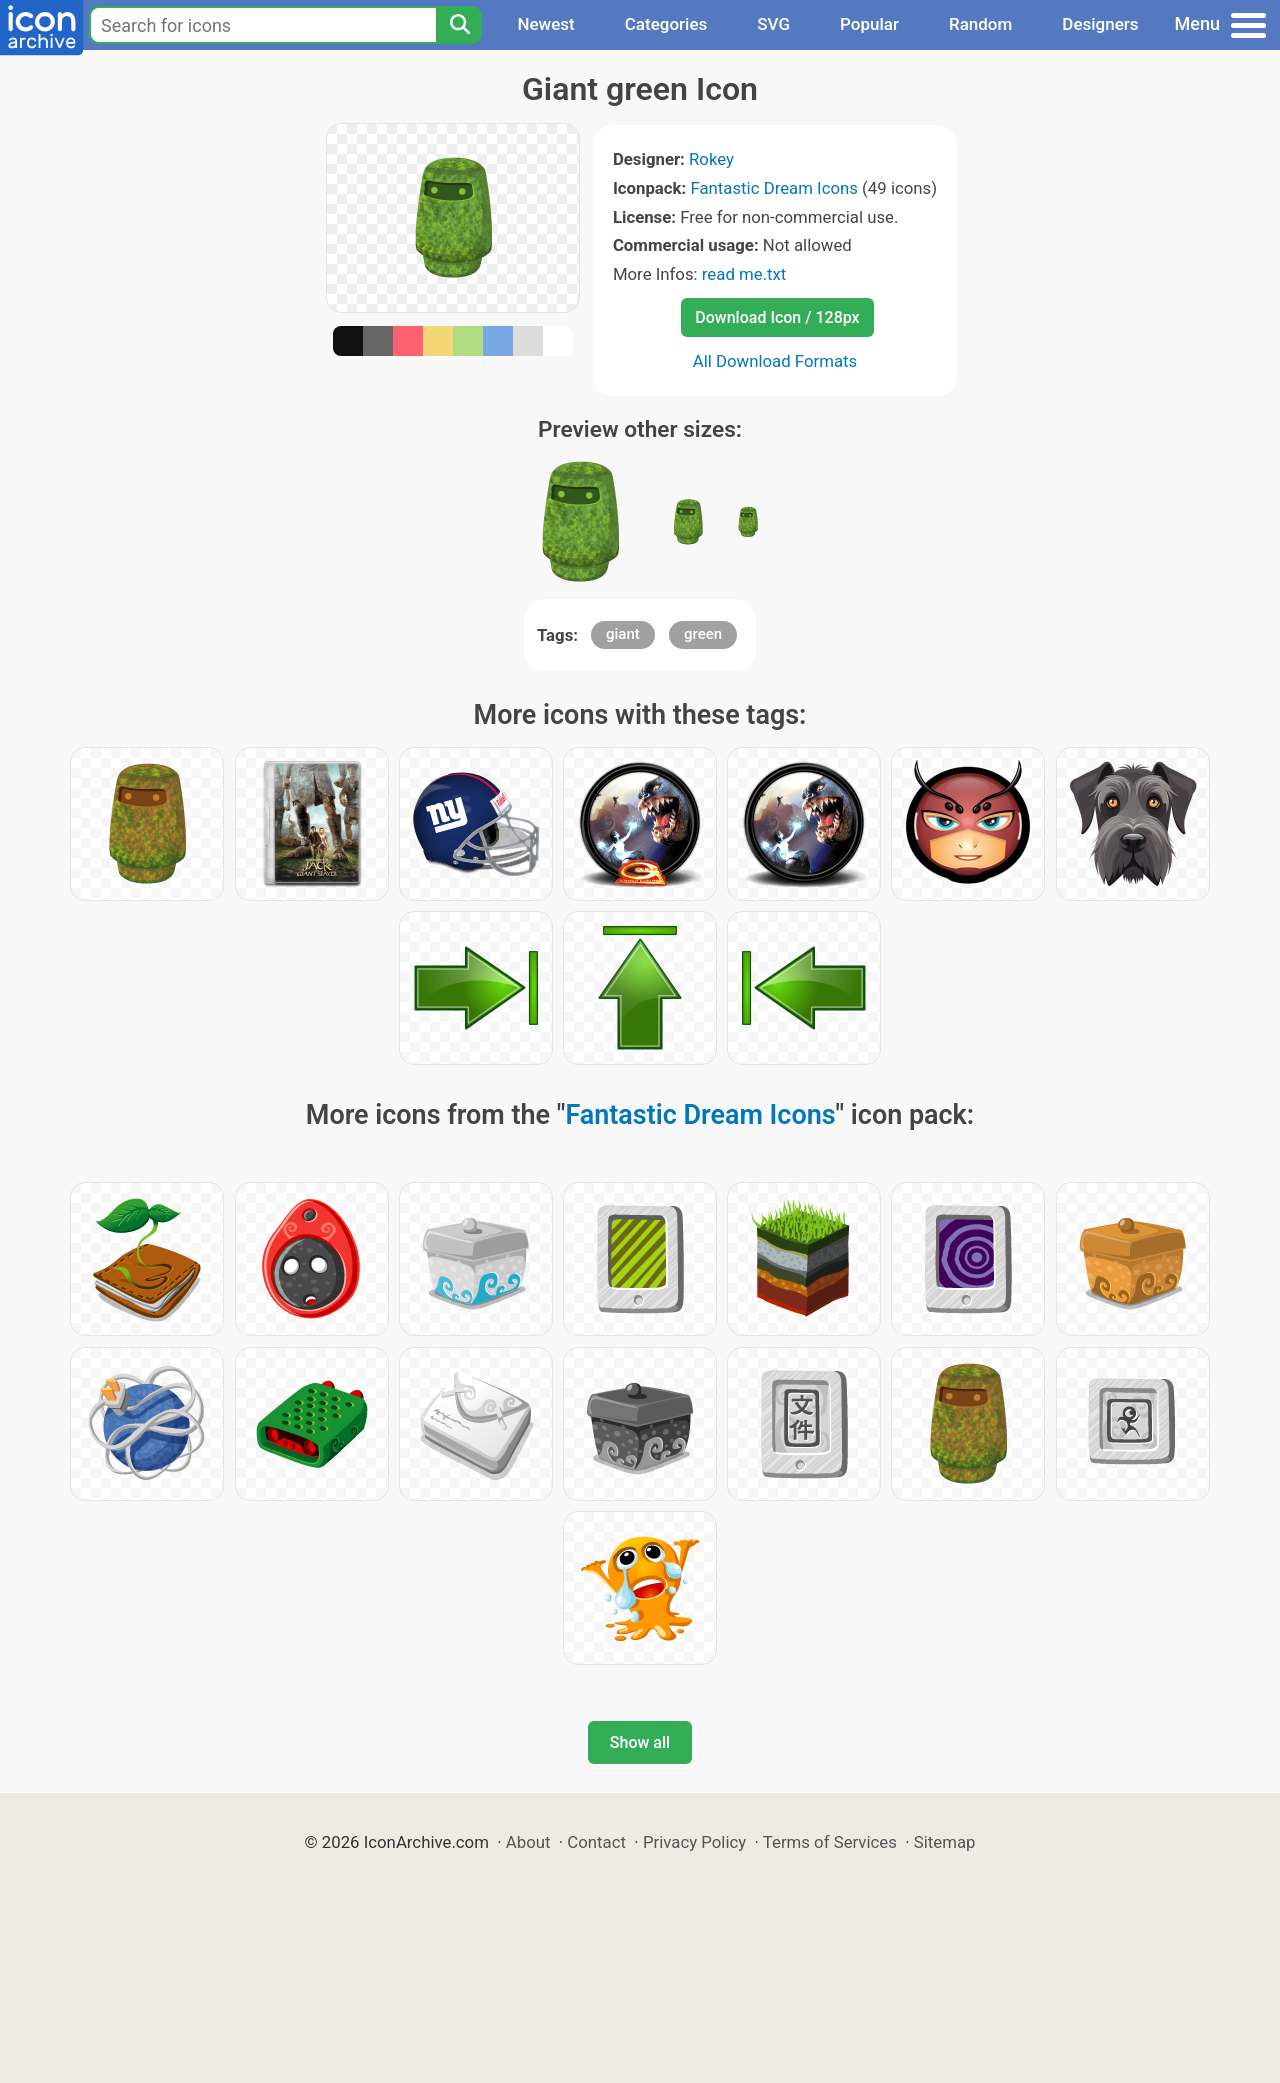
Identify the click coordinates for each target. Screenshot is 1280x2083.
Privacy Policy (694, 1842)
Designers (1100, 24)
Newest (545, 24)
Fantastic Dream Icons (774, 188)
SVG (773, 24)
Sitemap (945, 1842)
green (703, 634)
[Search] (459, 25)
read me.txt (744, 274)
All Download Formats (775, 361)
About (528, 1842)
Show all (640, 1742)
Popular (869, 24)
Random (980, 24)
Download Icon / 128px (777, 317)
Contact (596, 1842)
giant (623, 634)
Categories (666, 24)
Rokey (711, 159)
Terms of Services (830, 1842)
